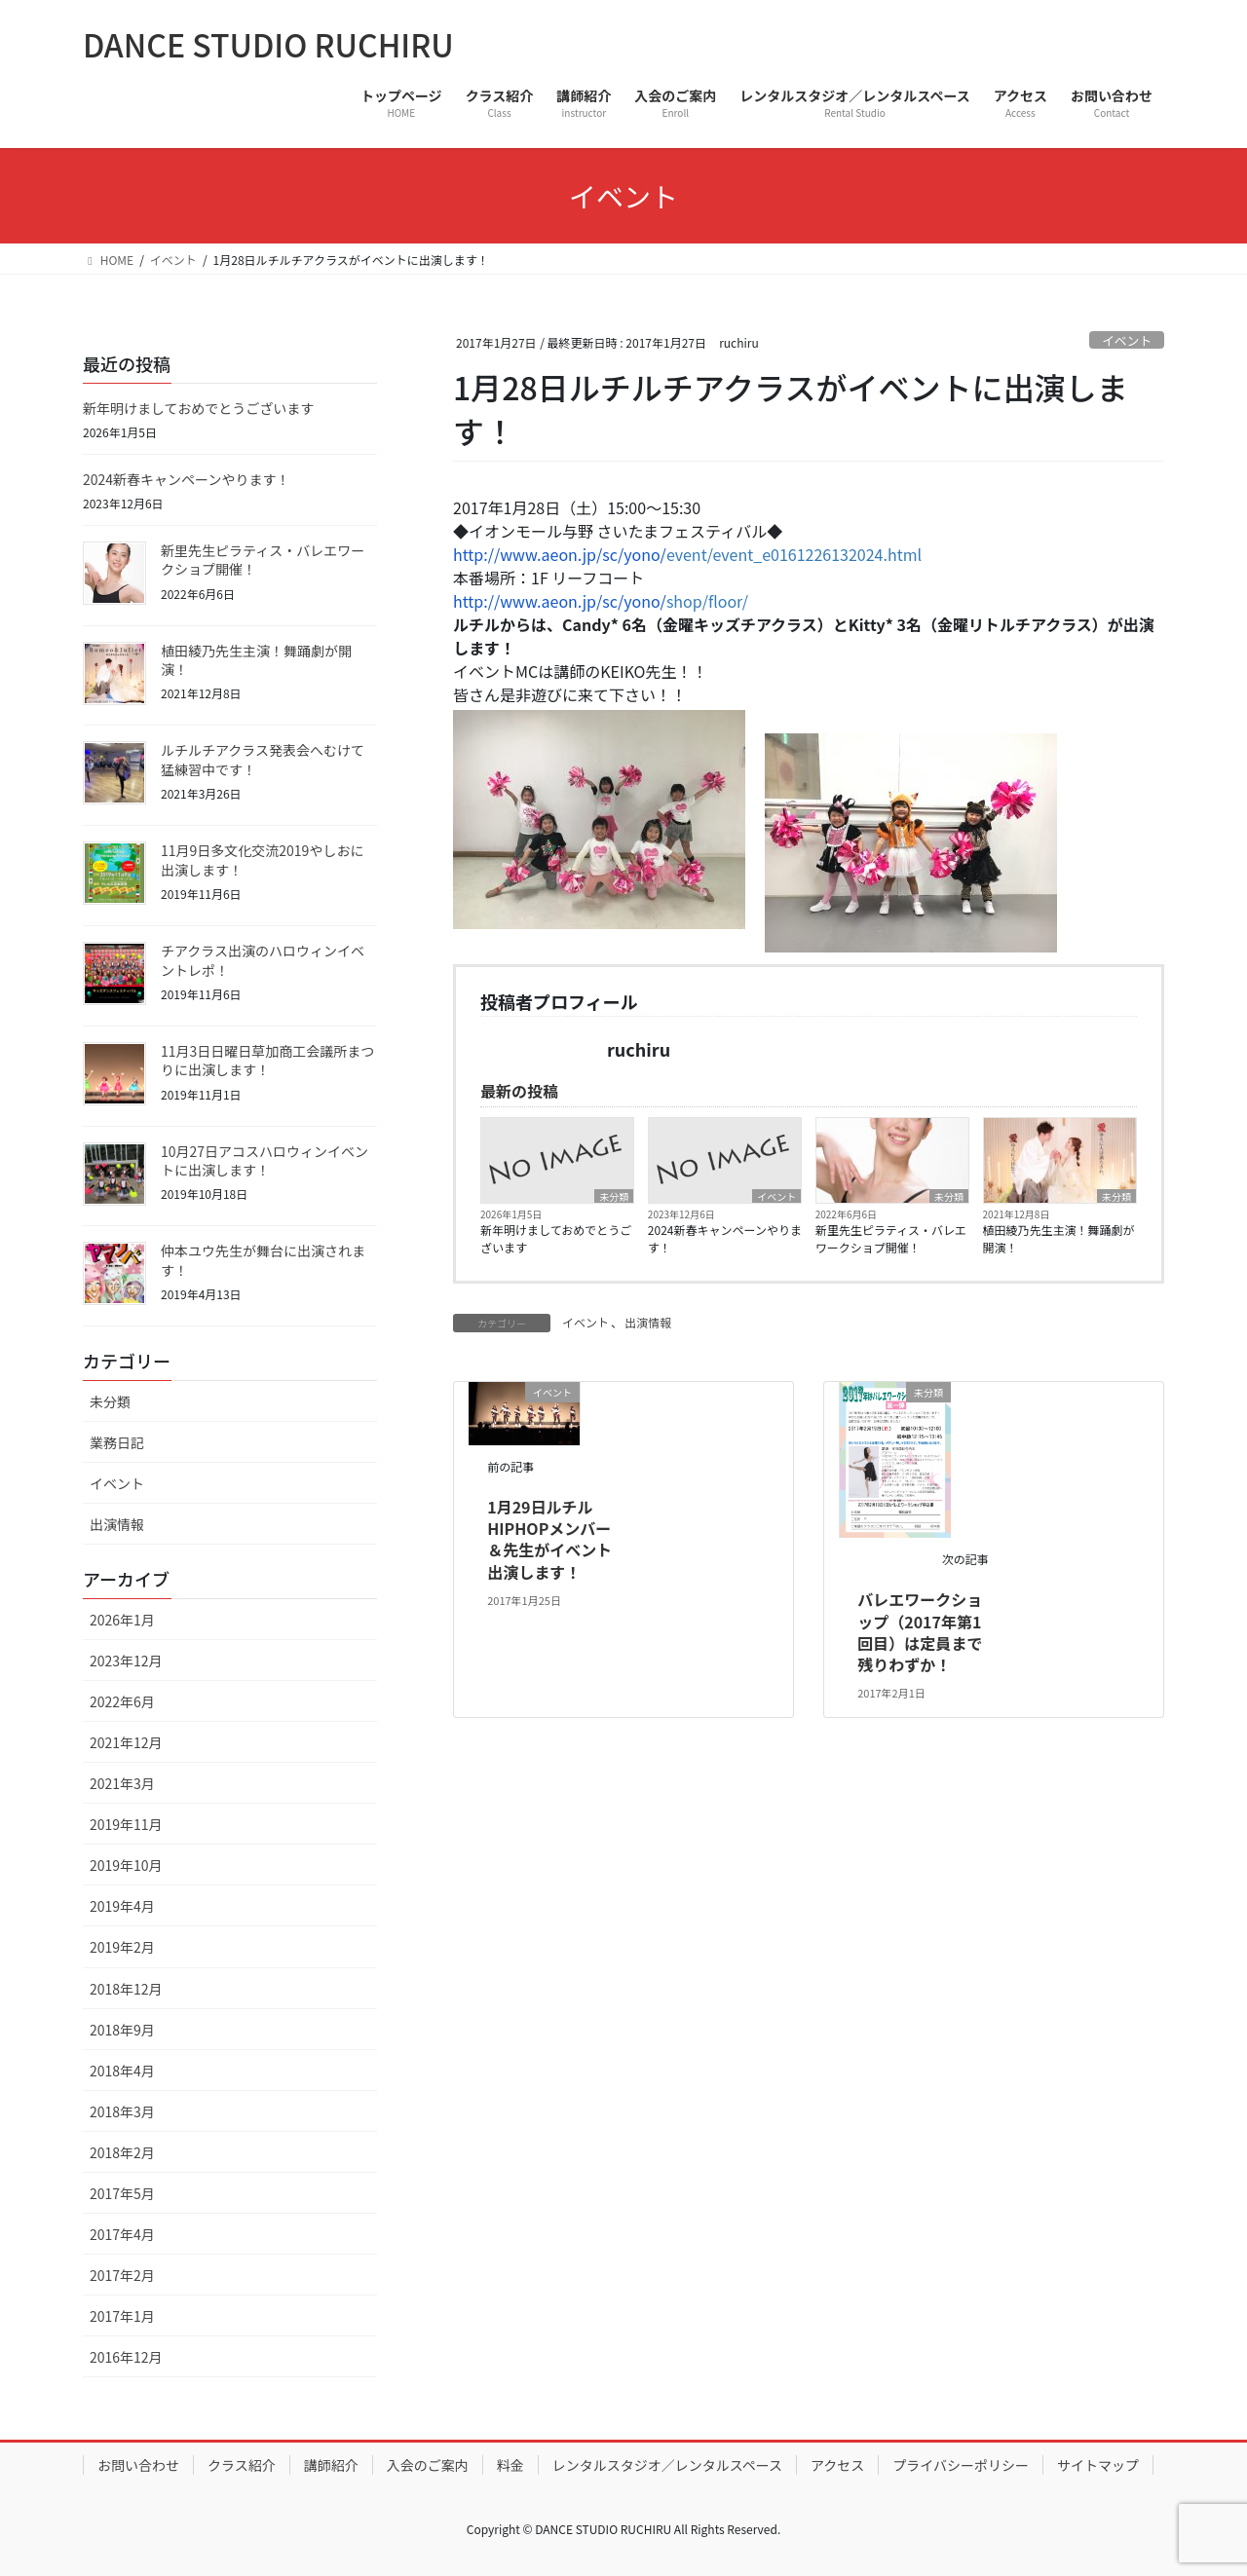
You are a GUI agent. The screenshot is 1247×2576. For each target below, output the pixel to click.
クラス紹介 (242, 2465)
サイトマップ (1098, 2465)
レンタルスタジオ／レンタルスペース (667, 2465)
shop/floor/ (600, 601)
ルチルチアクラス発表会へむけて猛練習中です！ (262, 759)
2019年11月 (126, 1824)
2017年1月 (122, 2316)
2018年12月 (126, 1988)
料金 (510, 2465)
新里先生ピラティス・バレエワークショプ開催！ (890, 1238)
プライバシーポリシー (960, 2465)
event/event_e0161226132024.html (687, 554)
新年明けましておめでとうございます (555, 1238)
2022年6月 (122, 1701)
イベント (1127, 340)
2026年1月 (122, 1619)
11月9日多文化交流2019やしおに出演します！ (262, 859)
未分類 (613, 1196)
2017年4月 (122, 2234)
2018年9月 (122, 2029)
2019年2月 (122, 1947)
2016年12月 (126, 2357)
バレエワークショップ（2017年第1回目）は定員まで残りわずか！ (919, 1631)
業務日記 (117, 1442)
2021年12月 (126, 1742)
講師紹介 (331, 2465)
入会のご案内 (428, 2465)
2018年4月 (122, 2070)
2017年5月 (122, 2193)
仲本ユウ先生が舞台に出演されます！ (263, 1260)
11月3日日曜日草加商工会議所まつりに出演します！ (267, 1060)
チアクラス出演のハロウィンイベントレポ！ (262, 960)
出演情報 (647, 1322)
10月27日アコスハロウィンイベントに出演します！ (264, 1160)
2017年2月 (122, 2275)
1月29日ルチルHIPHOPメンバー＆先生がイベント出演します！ (549, 1539)
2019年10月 (126, 1865)
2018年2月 (122, 2152)
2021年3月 (122, 1783)
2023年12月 (126, 1660)
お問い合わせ (138, 2465)
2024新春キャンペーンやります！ (725, 1238)
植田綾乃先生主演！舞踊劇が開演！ (1059, 1238)
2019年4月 (122, 1906)
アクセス (837, 2465)
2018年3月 (122, 2111)
